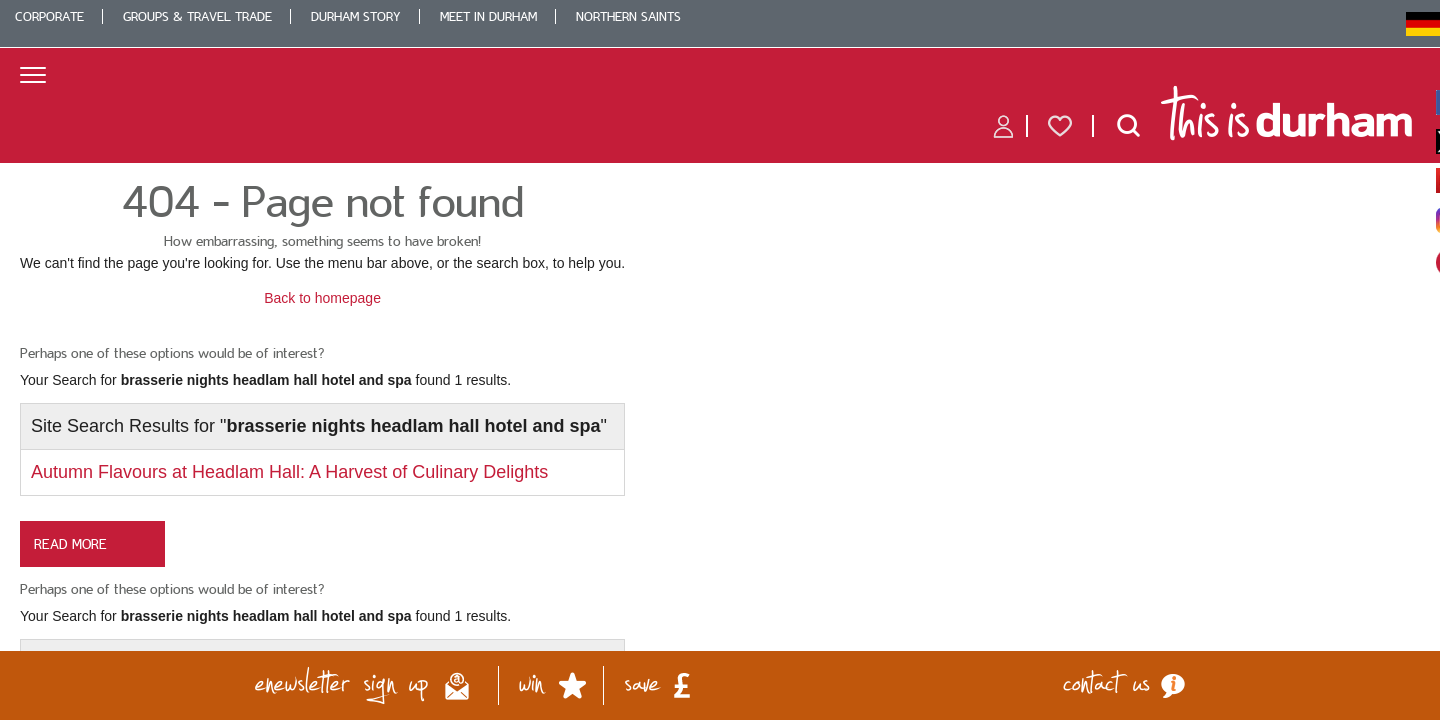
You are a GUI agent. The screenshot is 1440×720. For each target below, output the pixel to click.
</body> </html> (720, 360)
